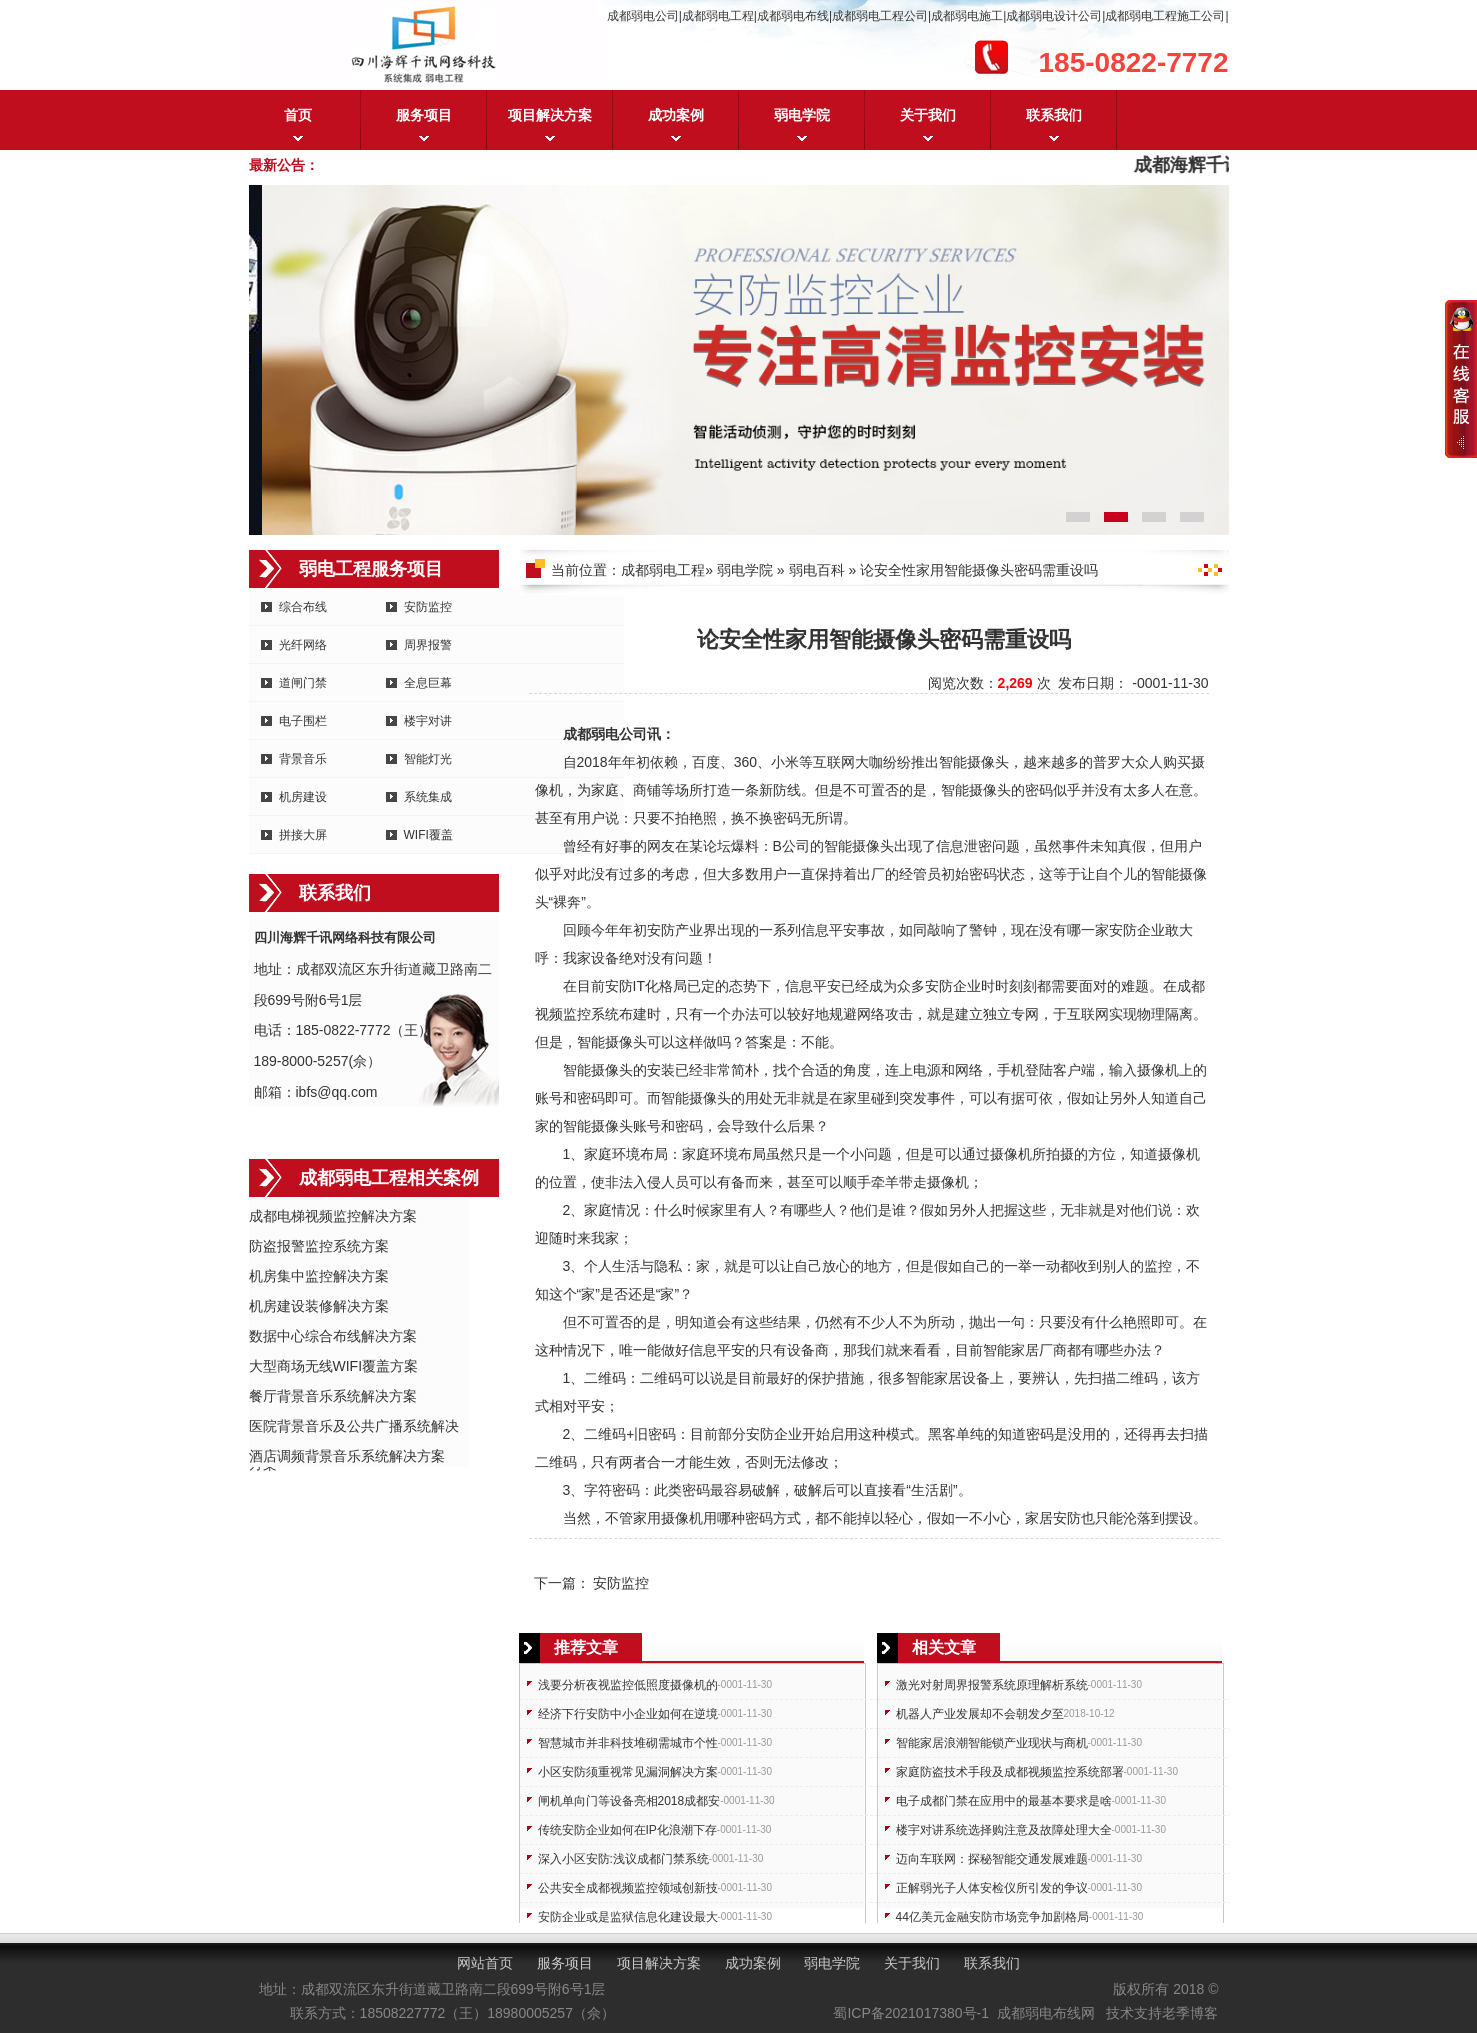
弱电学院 (802, 115)
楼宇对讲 (428, 721)
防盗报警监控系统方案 (319, 1246)
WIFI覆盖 (428, 835)
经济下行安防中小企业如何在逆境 (628, 1714)
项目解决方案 (550, 115)
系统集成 (428, 797)
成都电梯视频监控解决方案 (333, 1216)
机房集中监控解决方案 (319, 1276)
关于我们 (928, 115)
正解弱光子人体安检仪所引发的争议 (992, 1888)
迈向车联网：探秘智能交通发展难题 (992, 1859)
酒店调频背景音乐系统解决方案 (347, 1456)
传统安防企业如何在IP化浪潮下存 (627, 1830)
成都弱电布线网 (1046, 2013)
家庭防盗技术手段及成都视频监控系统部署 (1010, 1772)
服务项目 (424, 115)
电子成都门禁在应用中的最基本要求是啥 (1004, 1801)
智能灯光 (428, 759)
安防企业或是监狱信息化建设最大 (628, 1917)
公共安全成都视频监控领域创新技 (628, 1888)
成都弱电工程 (663, 570)
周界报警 (428, 645)
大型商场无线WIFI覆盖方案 (334, 1366)
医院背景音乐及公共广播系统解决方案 (354, 1427)
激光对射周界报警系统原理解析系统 (992, 1685)
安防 (661, 930)
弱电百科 (817, 570)
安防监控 (428, 607)
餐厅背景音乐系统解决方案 (333, 1396)
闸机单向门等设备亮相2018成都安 (629, 1801)
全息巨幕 (428, 683)
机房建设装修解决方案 (319, 1306)
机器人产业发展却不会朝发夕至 (980, 1714)
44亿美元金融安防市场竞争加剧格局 (992, 1917)
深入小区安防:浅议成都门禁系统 (623, 1859)
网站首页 (485, 1963)
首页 (298, 115)
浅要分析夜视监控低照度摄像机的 (628, 1685)
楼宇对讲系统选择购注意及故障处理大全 (1004, 1830)
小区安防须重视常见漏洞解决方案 (628, 1772)
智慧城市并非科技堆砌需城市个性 (628, 1743)
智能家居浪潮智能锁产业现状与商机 (992, 1743)
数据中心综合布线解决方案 (333, 1336)
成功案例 (676, 115)
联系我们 (1054, 115)
